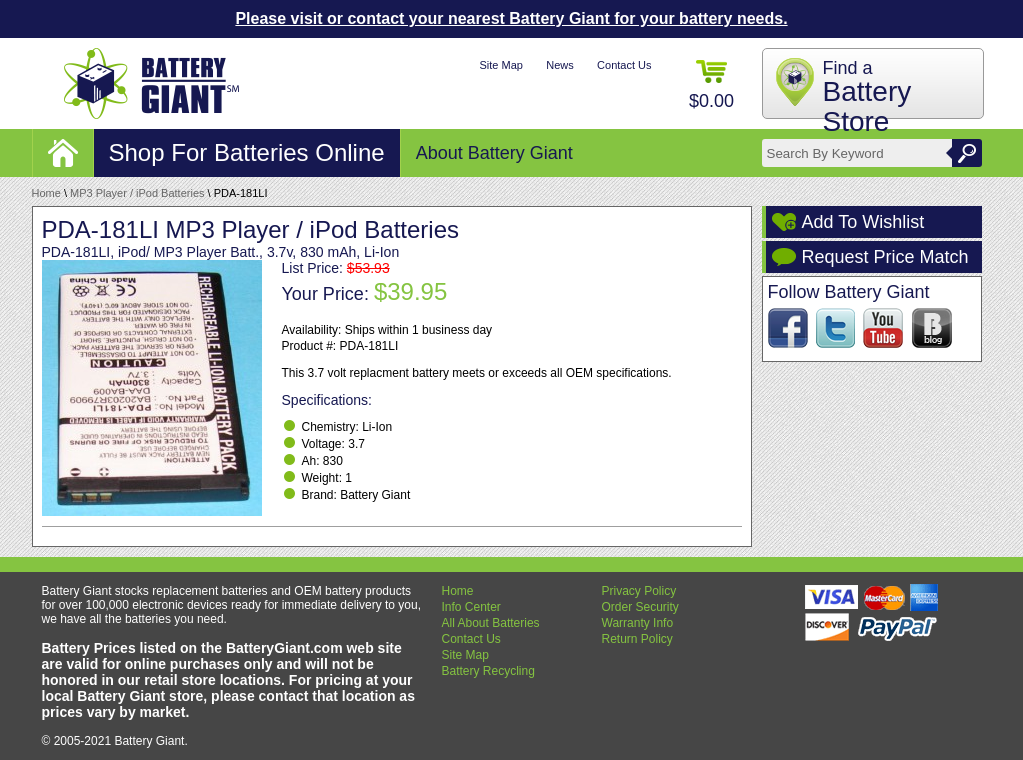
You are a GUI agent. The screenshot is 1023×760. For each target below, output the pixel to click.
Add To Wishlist (863, 222)
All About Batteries (491, 623)
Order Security (640, 607)
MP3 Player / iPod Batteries (137, 193)
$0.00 (711, 85)
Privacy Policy (639, 591)
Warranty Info (638, 623)
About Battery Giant (494, 153)
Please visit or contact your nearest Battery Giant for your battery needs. (511, 18)
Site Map (500, 65)
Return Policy (637, 639)
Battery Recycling (488, 671)
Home (46, 193)
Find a (867, 97)
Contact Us (624, 65)
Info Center (471, 607)
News (560, 65)
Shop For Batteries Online (247, 152)
